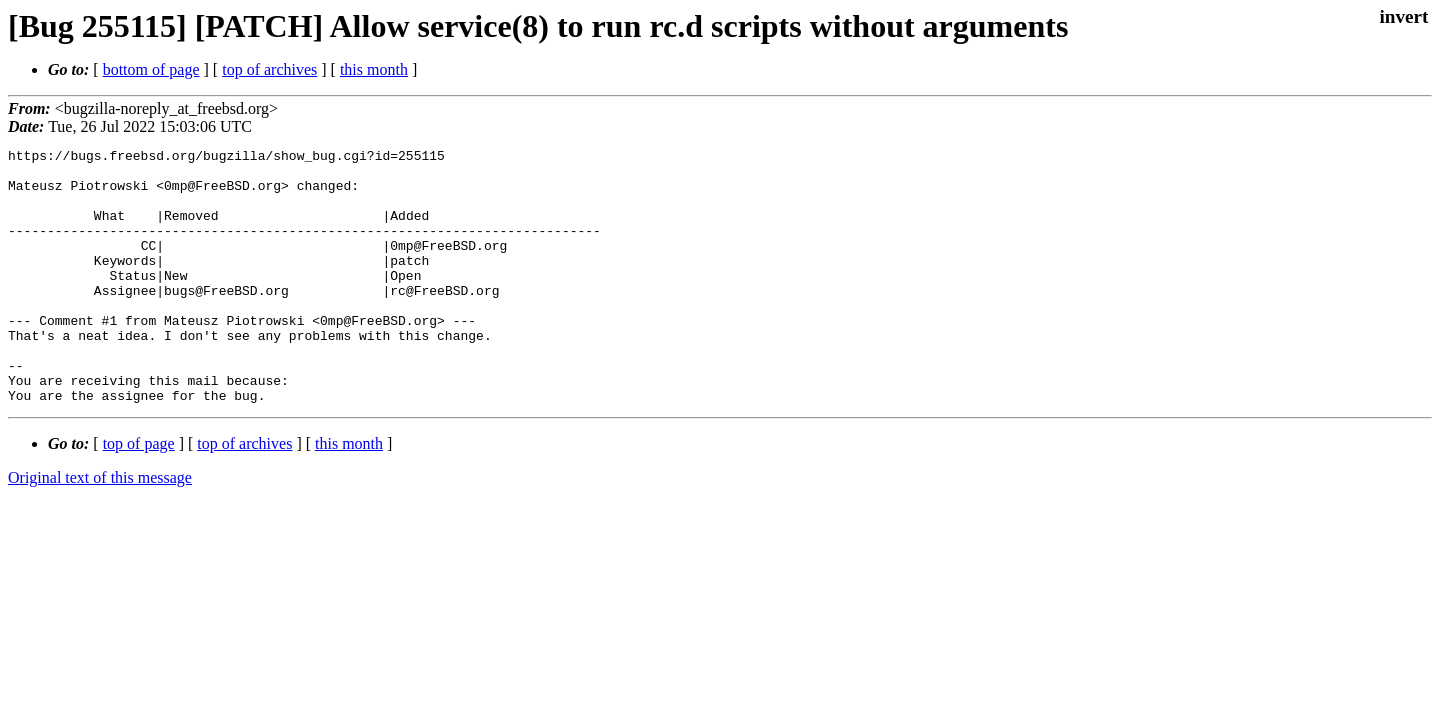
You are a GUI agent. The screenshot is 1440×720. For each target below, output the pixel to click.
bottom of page (151, 69)
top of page (139, 494)
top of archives (269, 69)
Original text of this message (100, 528)
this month (374, 69)
